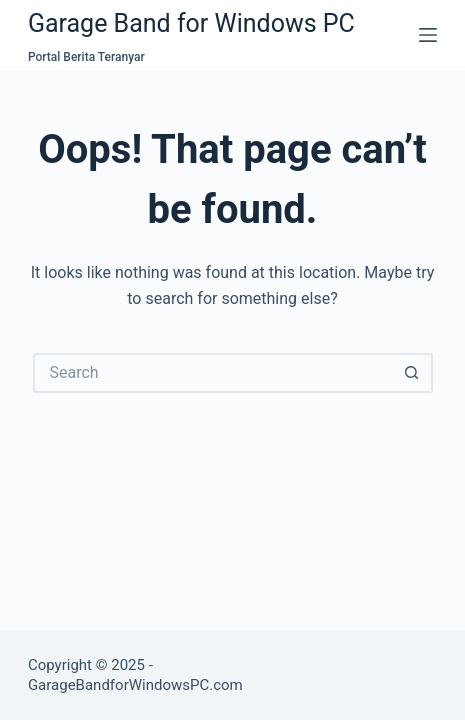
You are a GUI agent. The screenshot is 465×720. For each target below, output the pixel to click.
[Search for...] (213, 373)
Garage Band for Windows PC (191, 23)
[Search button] (413, 373)
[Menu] (428, 35)
